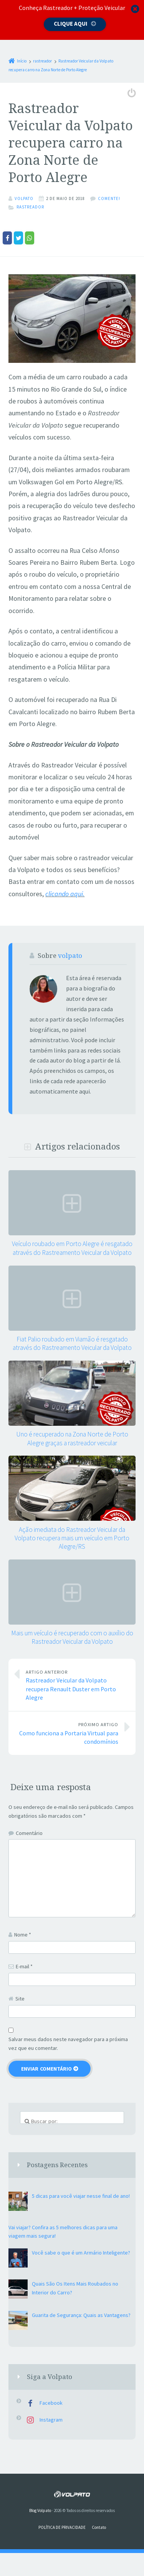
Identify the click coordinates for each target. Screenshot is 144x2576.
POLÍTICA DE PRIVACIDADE (62, 2527)
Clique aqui (70, 23)
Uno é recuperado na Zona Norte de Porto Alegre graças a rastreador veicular (72, 1438)
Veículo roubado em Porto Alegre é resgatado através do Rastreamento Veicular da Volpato (72, 1247)
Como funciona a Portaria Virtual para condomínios (67, 1732)
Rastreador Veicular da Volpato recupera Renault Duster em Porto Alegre (76, 1684)
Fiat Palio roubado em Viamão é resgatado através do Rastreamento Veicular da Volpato (72, 1343)
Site (20, 1998)
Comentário (29, 1832)
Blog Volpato (40, 2510)
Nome (22, 1934)
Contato (99, 2527)
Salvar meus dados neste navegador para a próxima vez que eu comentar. (68, 2043)
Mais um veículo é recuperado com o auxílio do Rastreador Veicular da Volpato (72, 1636)
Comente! (109, 198)
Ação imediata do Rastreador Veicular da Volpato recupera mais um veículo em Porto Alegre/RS (72, 1538)
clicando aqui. (64, 893)
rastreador (30, 207)
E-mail (24, 1966)
